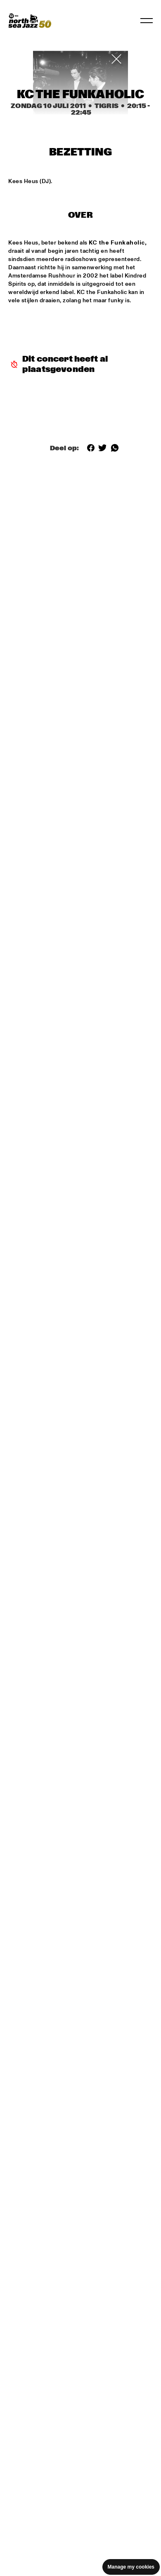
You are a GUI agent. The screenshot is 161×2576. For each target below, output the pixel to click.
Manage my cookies (131, 2567)
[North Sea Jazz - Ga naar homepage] (29, 20)
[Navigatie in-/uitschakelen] (146, 20)
